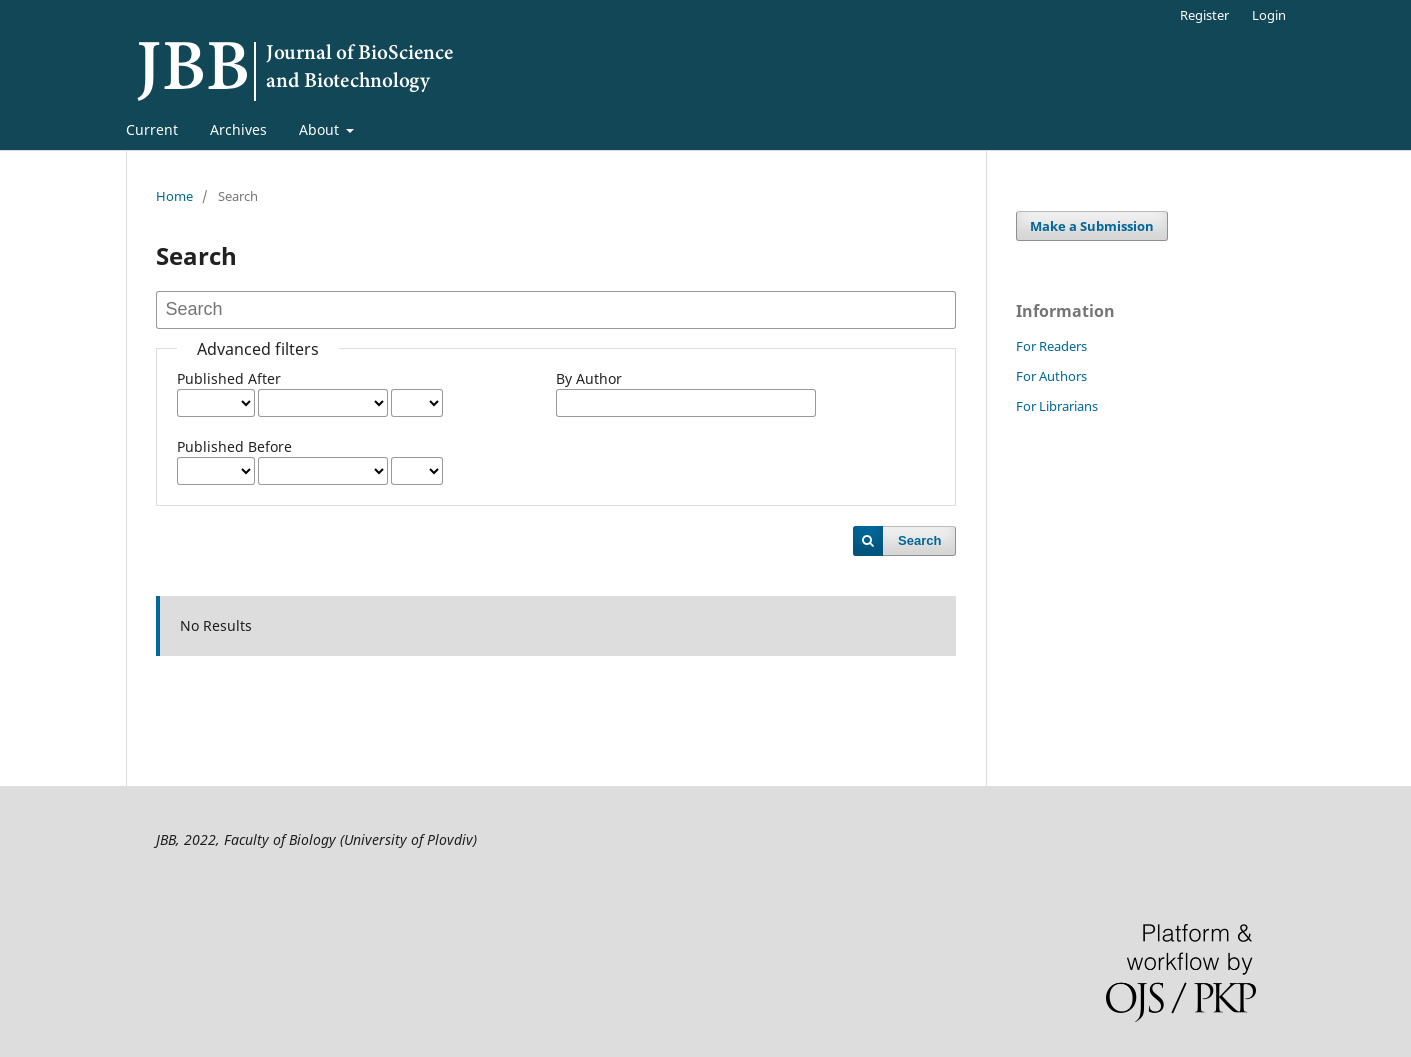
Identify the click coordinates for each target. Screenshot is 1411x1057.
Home (174, 196)
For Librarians (1057, 406)
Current (152, 129)
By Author (589, 378)
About (321, 129)
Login (1269, 15)
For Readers (1051, 346)
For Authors (1051, 376)
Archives (238, 129)
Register (1204, 15)
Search (919, 540)
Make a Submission (1092, 226)
